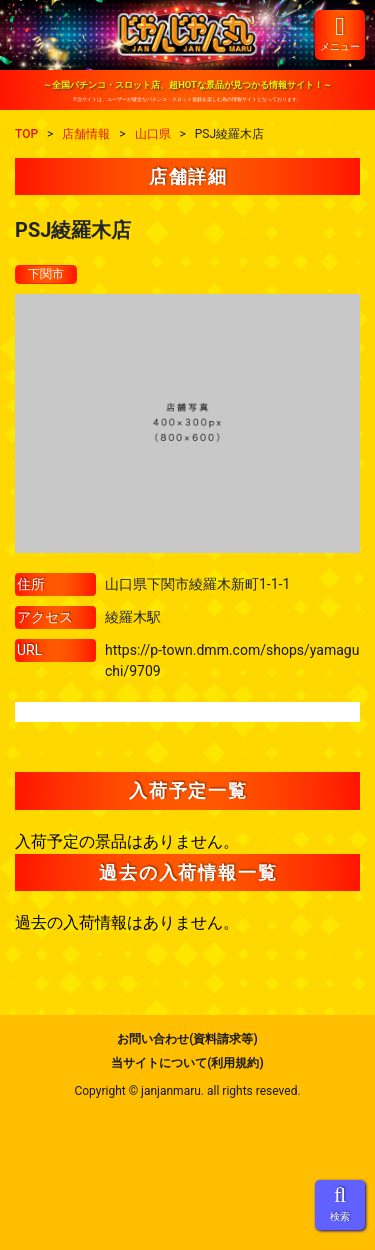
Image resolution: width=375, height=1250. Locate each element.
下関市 (46, 274)
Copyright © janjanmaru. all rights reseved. (187, 1091)
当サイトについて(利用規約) (187, 1063)
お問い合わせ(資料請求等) (187, 1039)
